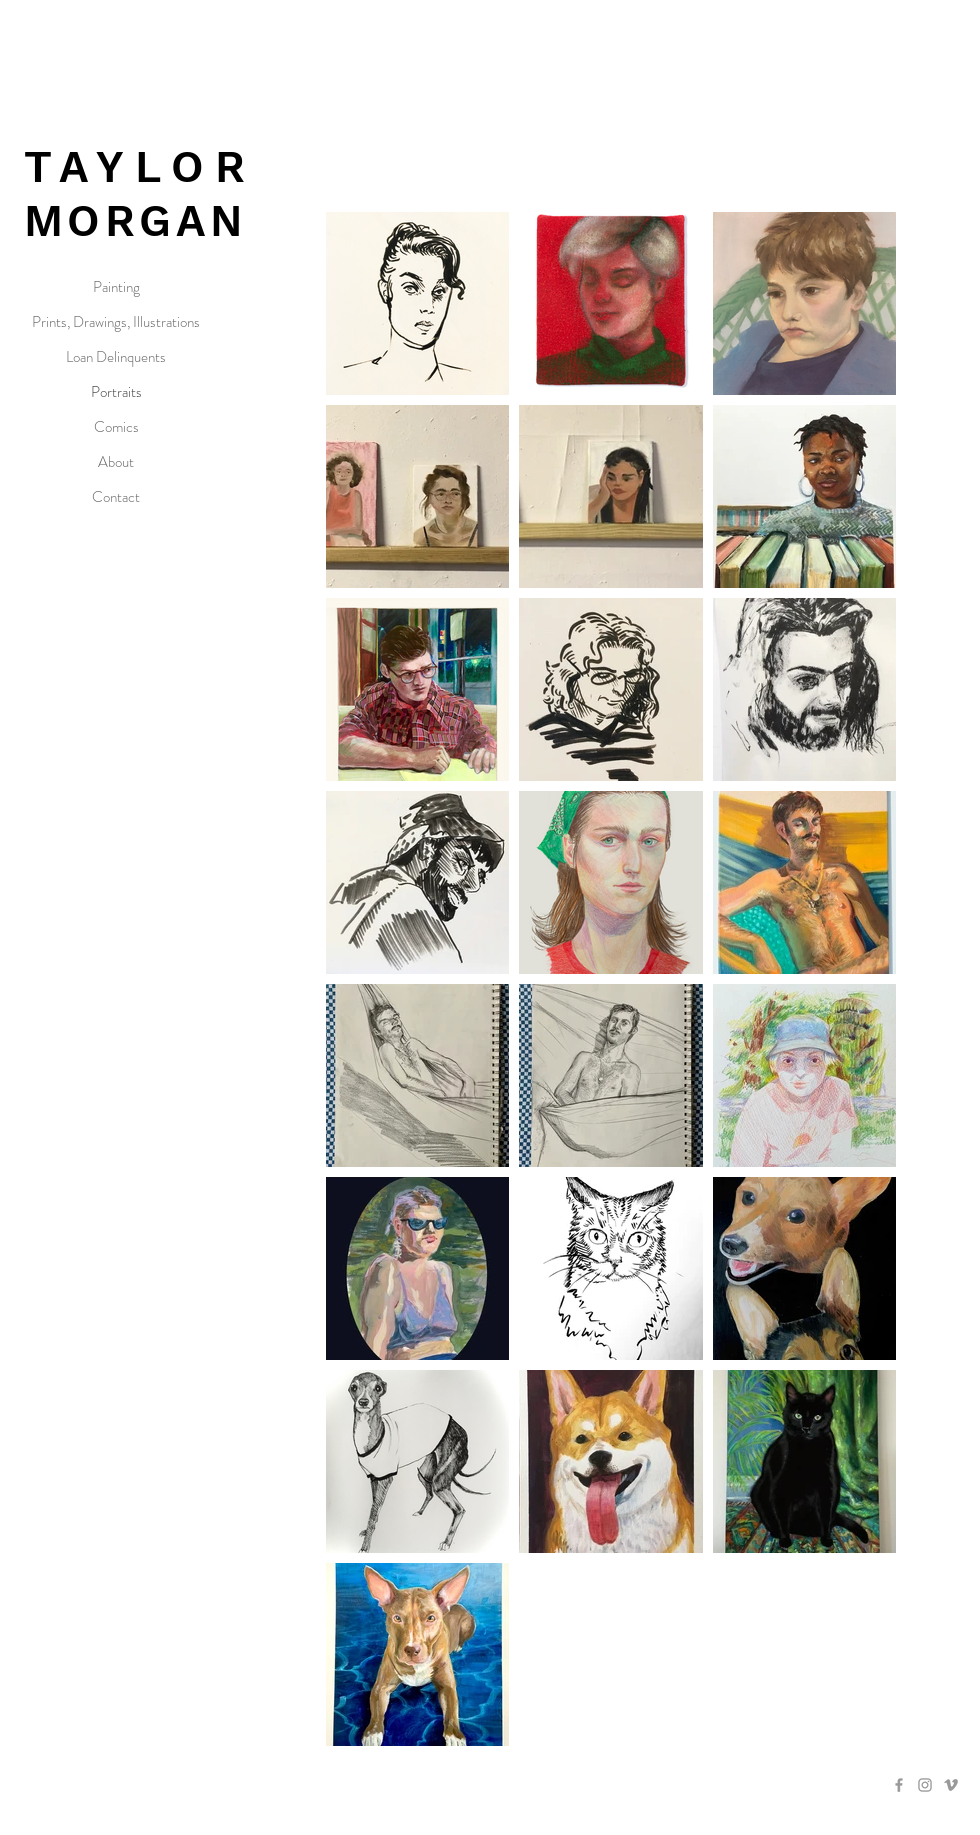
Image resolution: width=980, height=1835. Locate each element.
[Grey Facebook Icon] (899, 1785)
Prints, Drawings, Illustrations (116, 322)
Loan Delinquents (116, 357)
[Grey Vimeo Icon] (951, 1785)
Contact (116, 497)
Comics (116, 427)
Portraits (116, 392)
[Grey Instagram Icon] (925, 1785)
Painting (116, 287)
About (116, 462)
